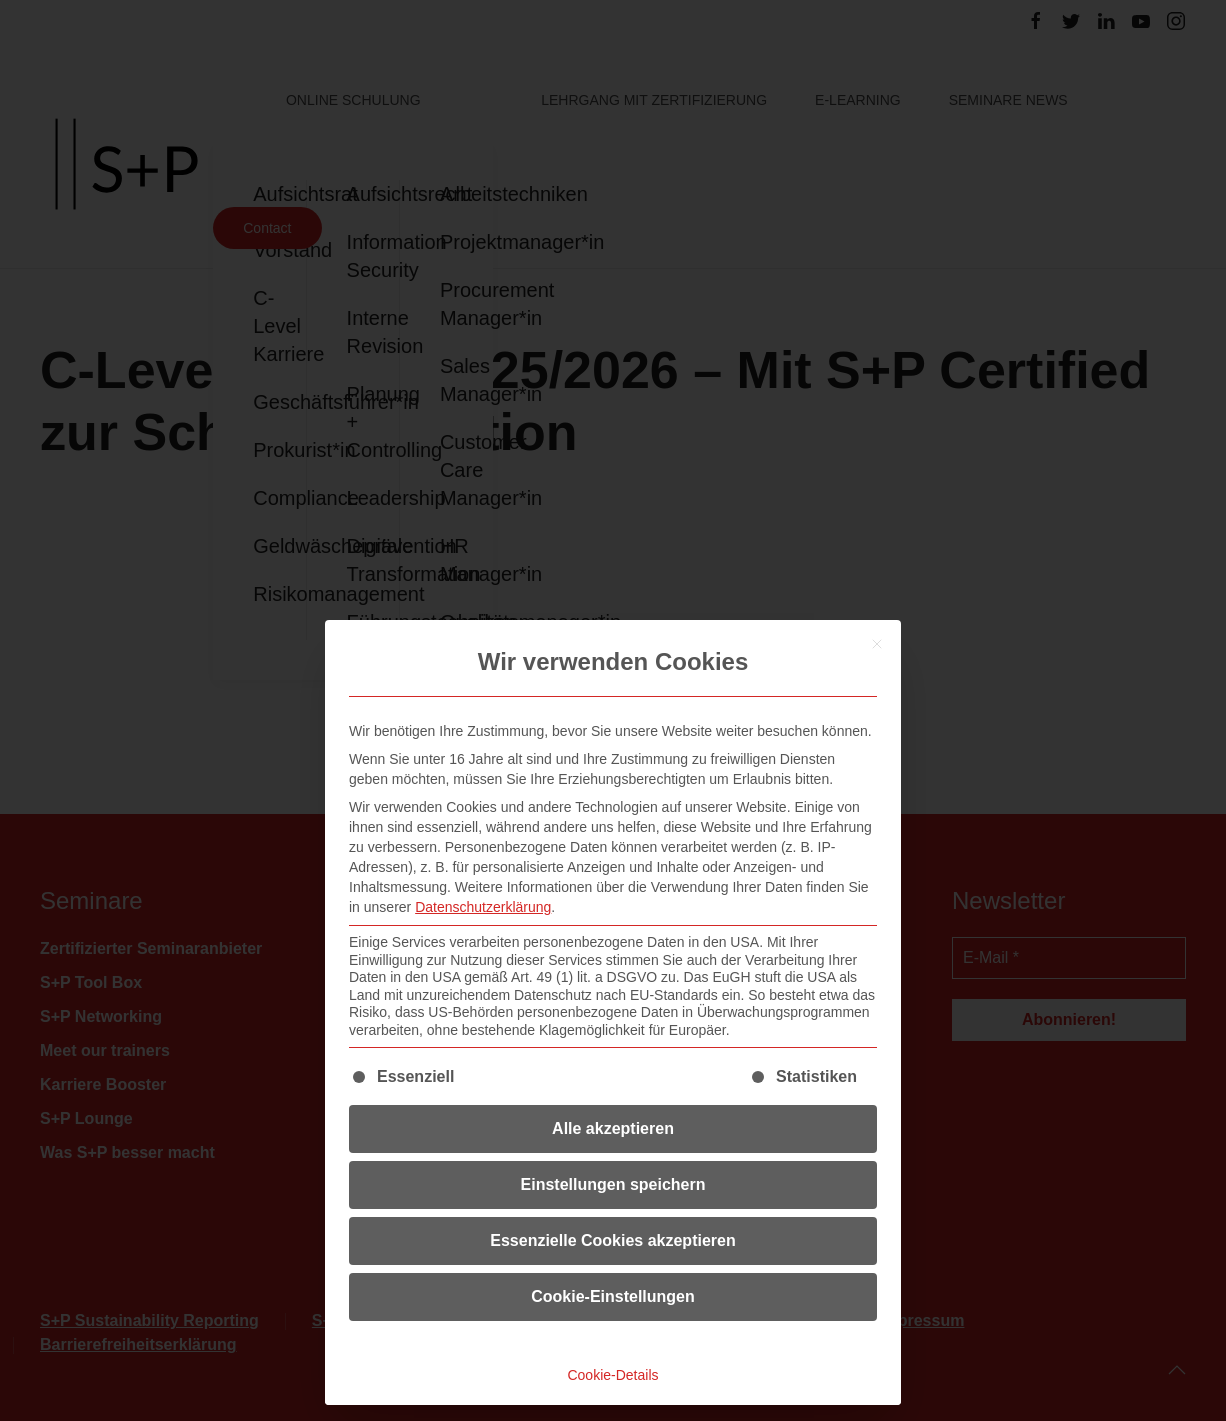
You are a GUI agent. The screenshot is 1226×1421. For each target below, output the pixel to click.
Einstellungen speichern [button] (613, 1184)
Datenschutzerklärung (483, 907)
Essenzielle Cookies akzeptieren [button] (612, 1240)
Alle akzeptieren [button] (613, 1128)
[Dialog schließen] (877, 644)
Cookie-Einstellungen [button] (613, 1296)
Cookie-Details (612, 1375)
